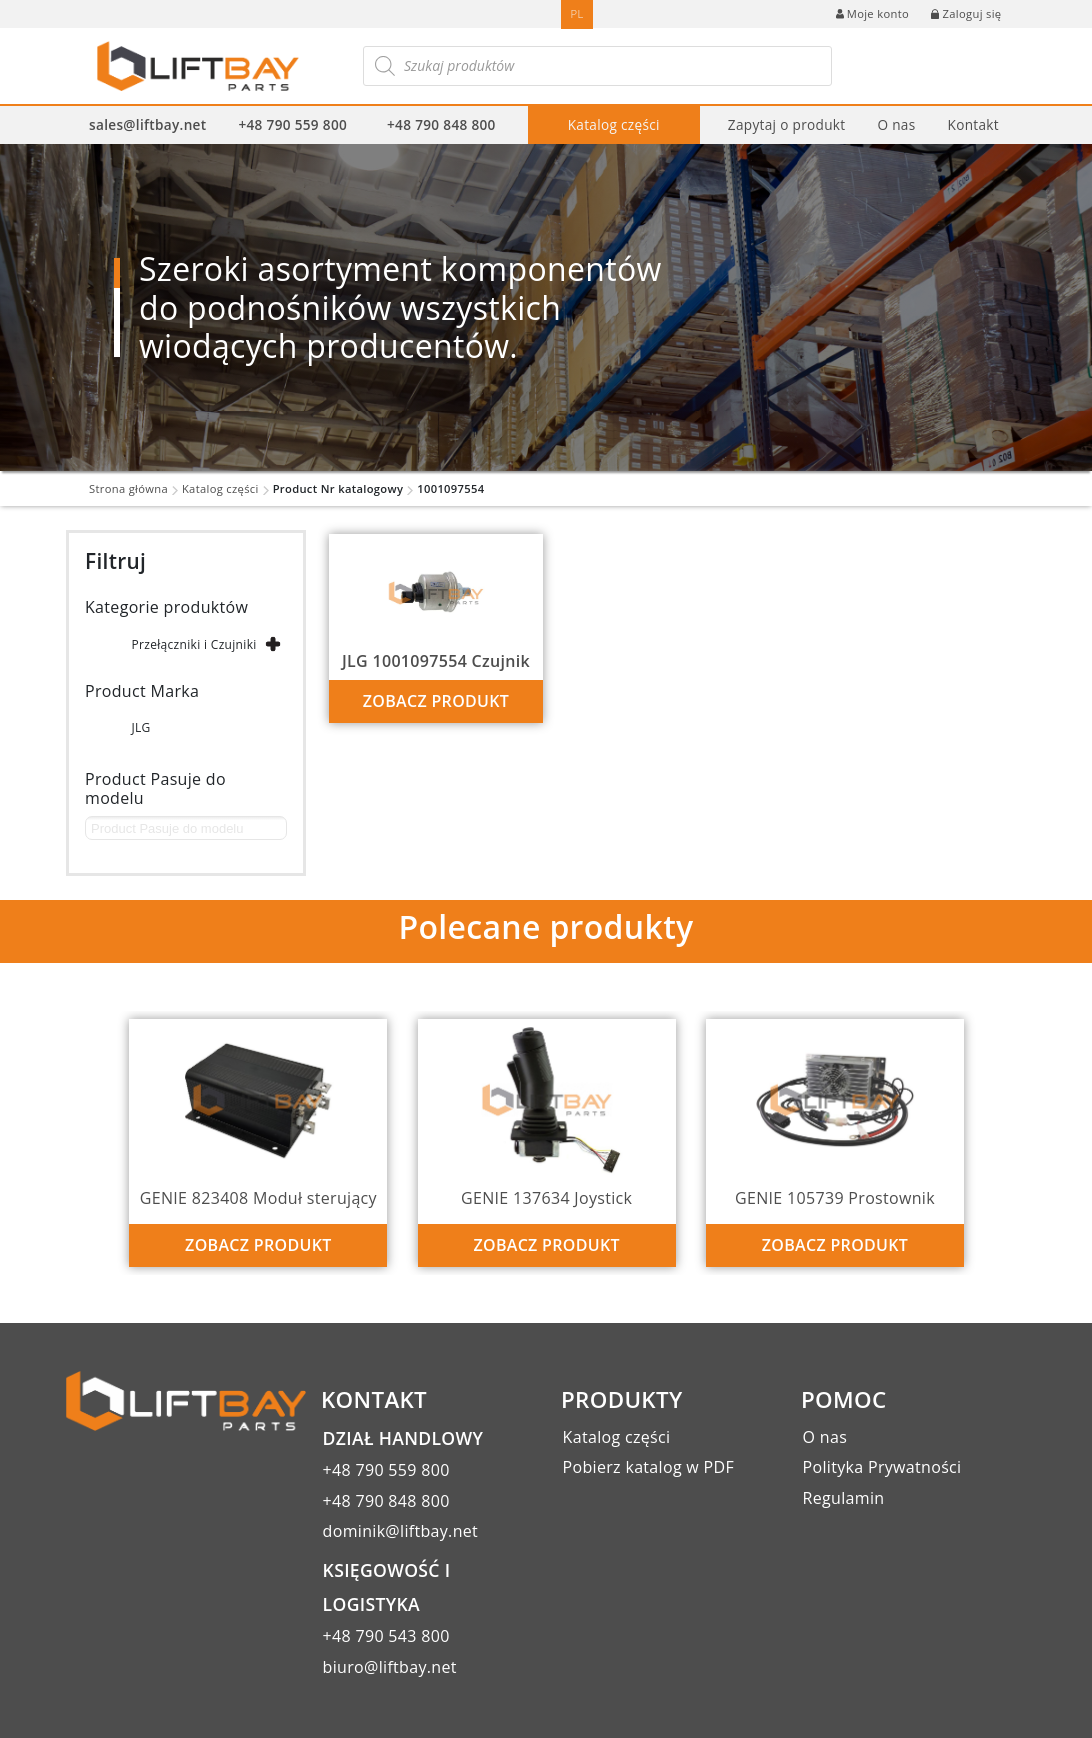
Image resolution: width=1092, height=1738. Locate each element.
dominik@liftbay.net (401, 1531)
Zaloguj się (966, 13)
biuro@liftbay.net (390, 1667)
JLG (140, 727)
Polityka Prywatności (882, 1467)
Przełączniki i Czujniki (193, 644)
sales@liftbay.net (147, 124)
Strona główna (128, 488)
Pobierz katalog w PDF (648, 1467)
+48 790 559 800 (292, 124)
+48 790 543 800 (386, 1636)
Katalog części (614, 124)
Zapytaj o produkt (787, 124)
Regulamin (844, 1498)
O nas (896, 124)
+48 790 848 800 (441, 124)
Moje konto (872, 13)
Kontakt (972, 124)
